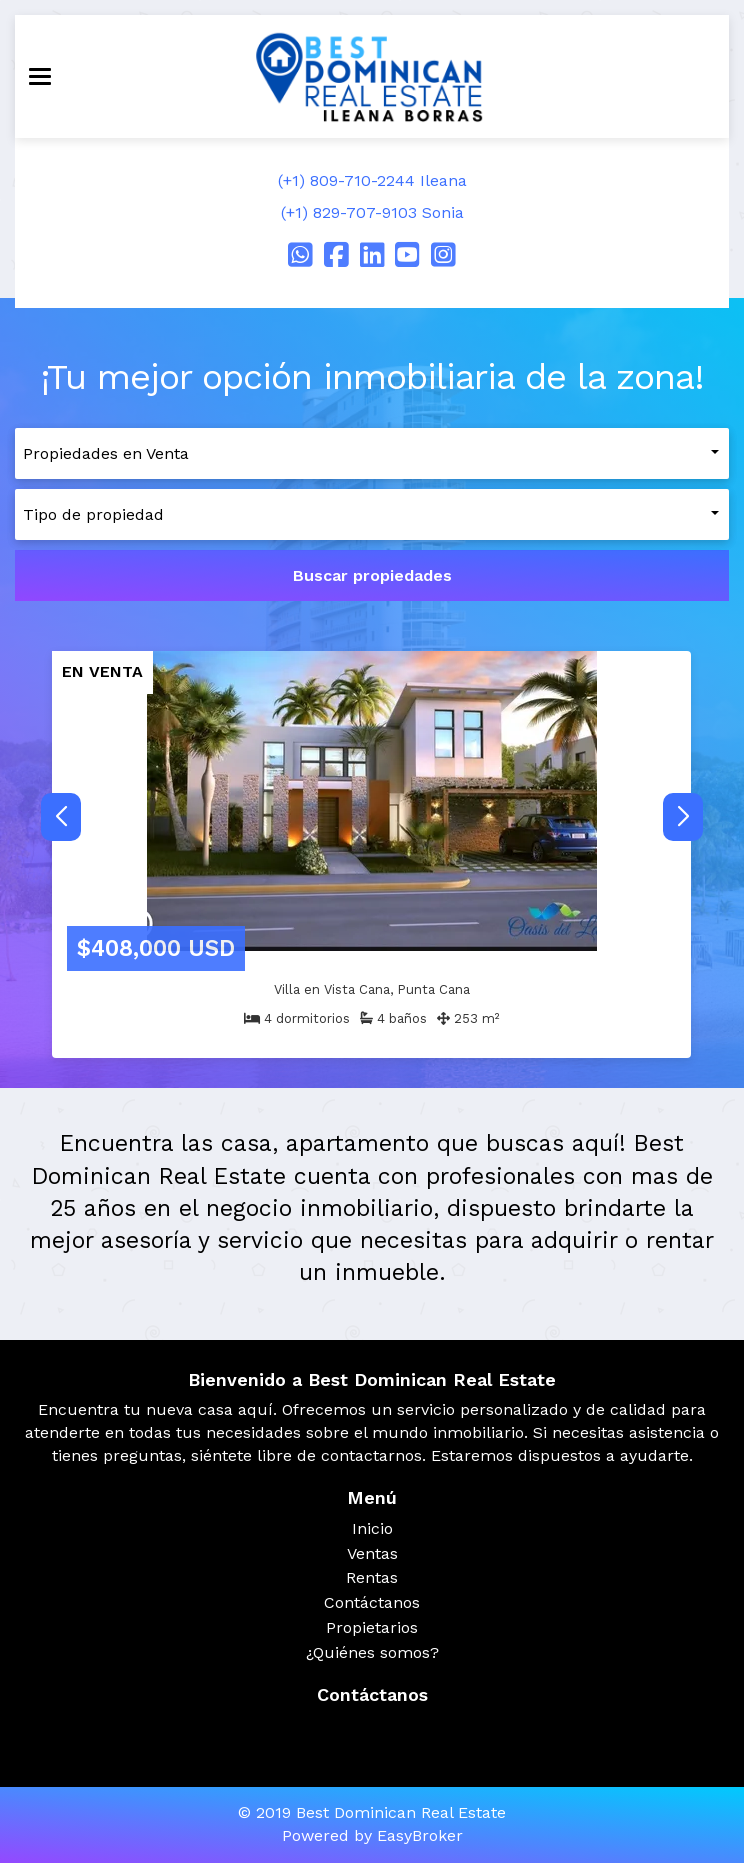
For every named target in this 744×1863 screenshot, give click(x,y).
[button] (683, 817)
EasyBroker (420, 1835)
